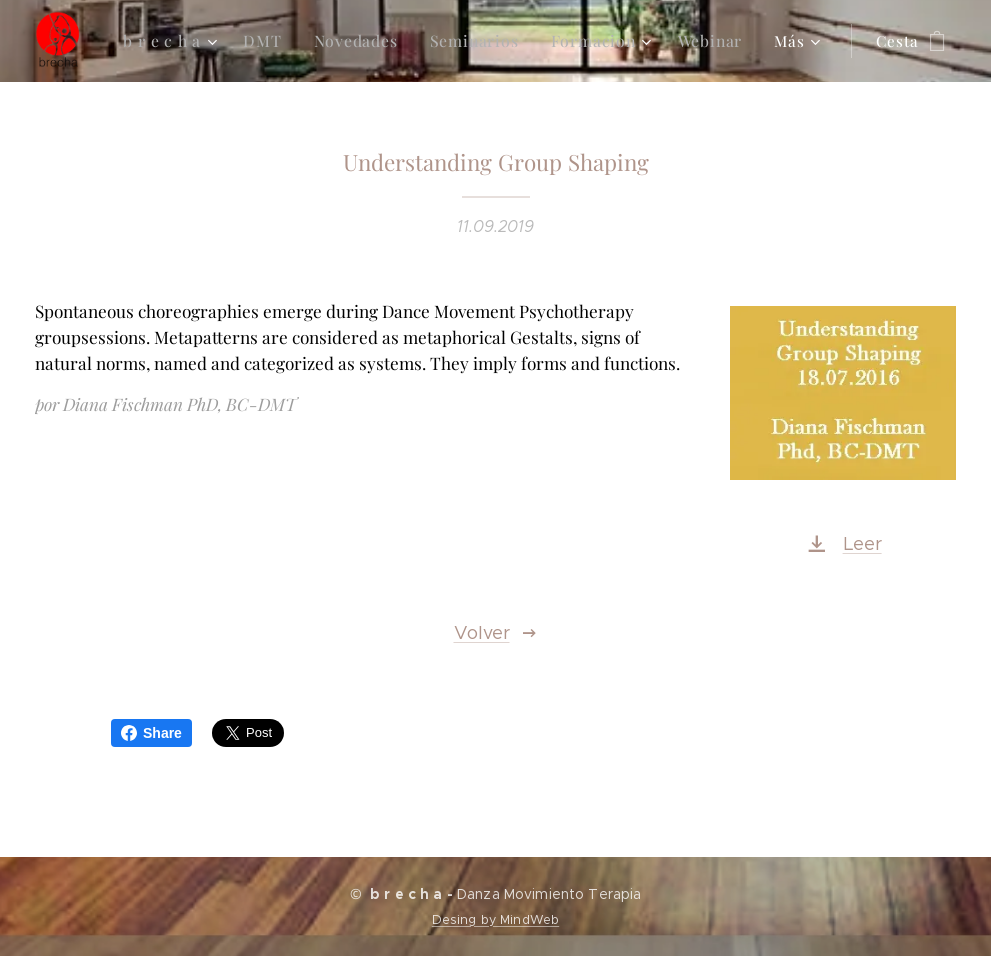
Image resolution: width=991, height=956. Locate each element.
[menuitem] (182, 41)
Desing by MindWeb (495, 919)
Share (151, 733)
